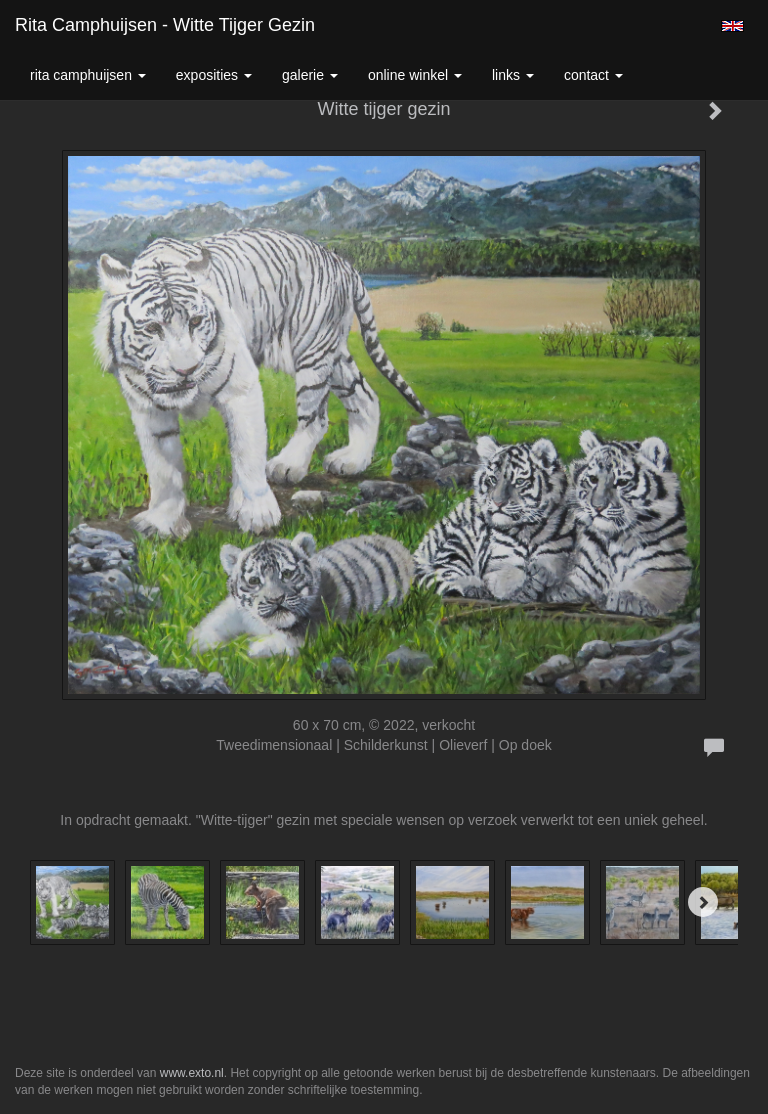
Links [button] (513, 75)
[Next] (703, 902)
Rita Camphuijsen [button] (88, 75)
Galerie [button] (310, 75)
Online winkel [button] (415, 75)
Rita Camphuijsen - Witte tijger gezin (165, 25)
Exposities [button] (214, 75)
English (732, 26)
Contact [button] (593, 75)
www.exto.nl (192, 1073)
